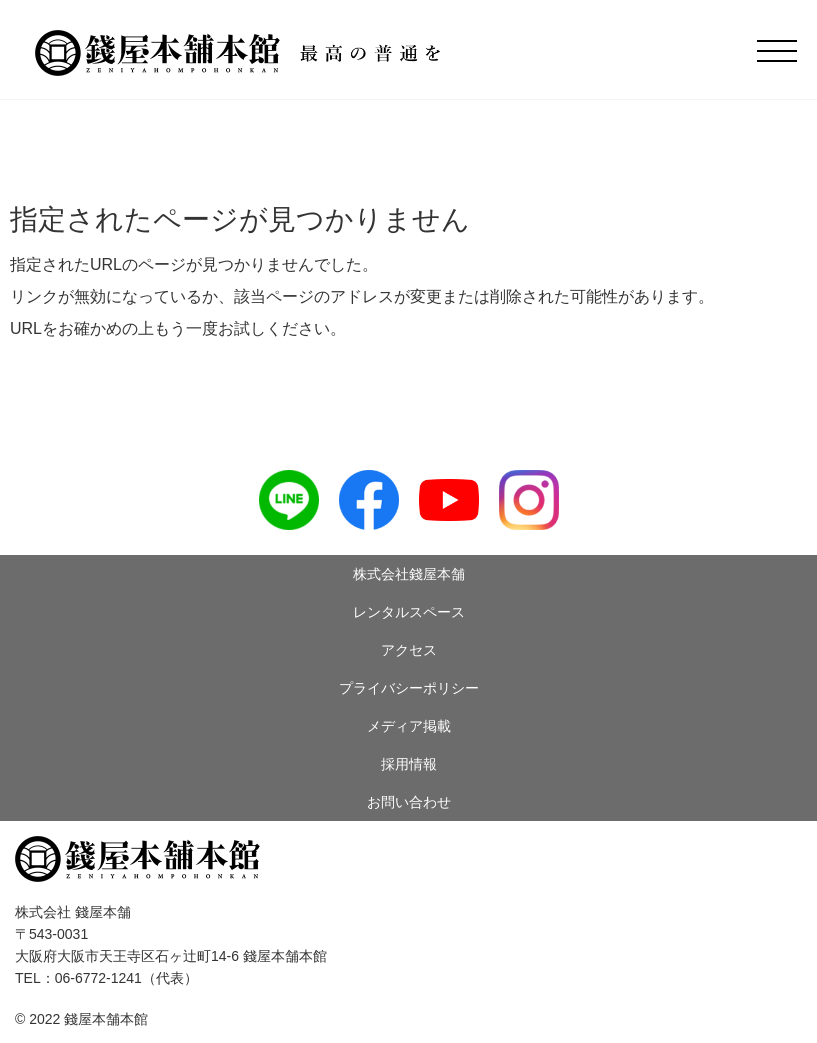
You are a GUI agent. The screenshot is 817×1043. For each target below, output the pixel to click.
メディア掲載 (409, 726)
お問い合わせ (409, 802)
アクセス (409, 650)
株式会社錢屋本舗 (409, 574)
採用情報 (409, 764)
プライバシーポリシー (409, 688)
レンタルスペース (409, 612)
